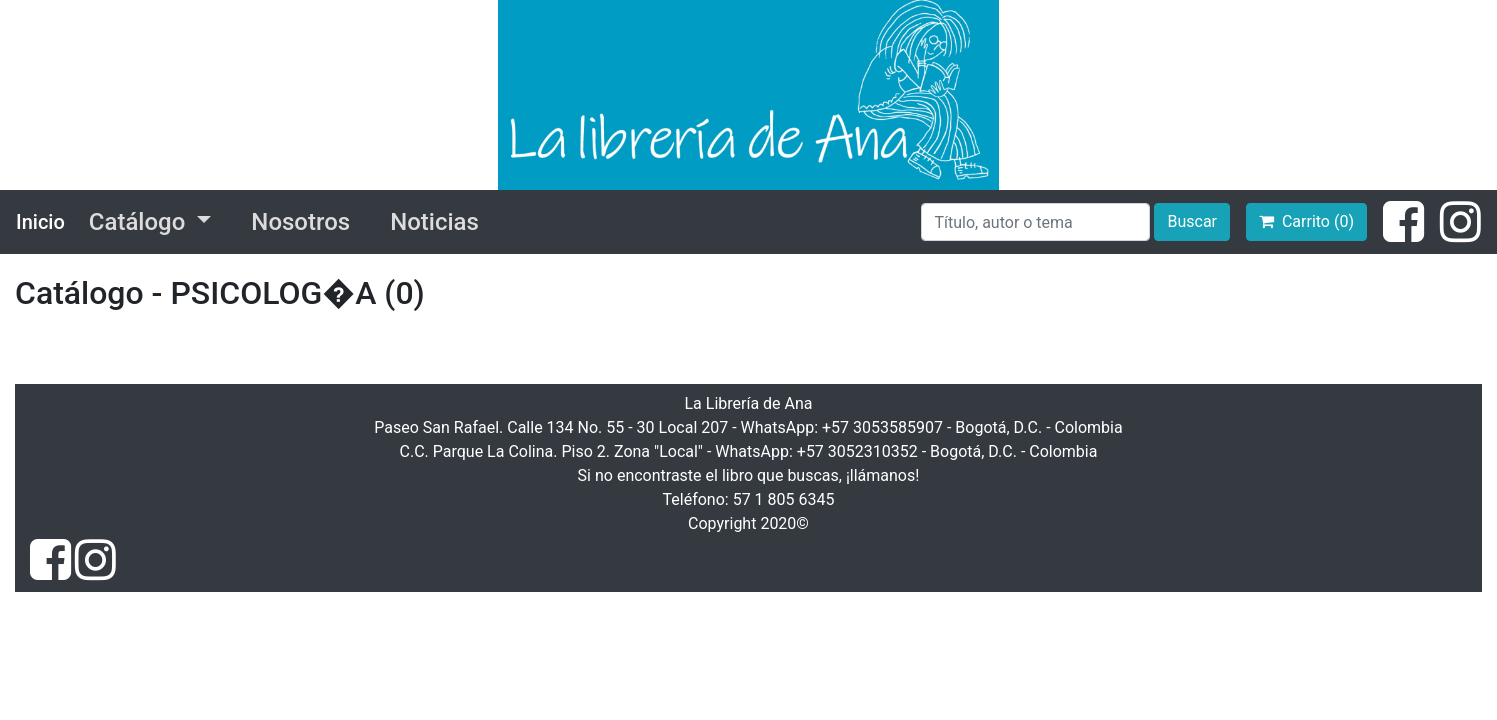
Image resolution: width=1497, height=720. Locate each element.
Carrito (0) (1306, 221)
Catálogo (140, 222)
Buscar (1192, 221)
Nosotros (300, 222)
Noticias (434, 222)
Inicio (40, 222)
